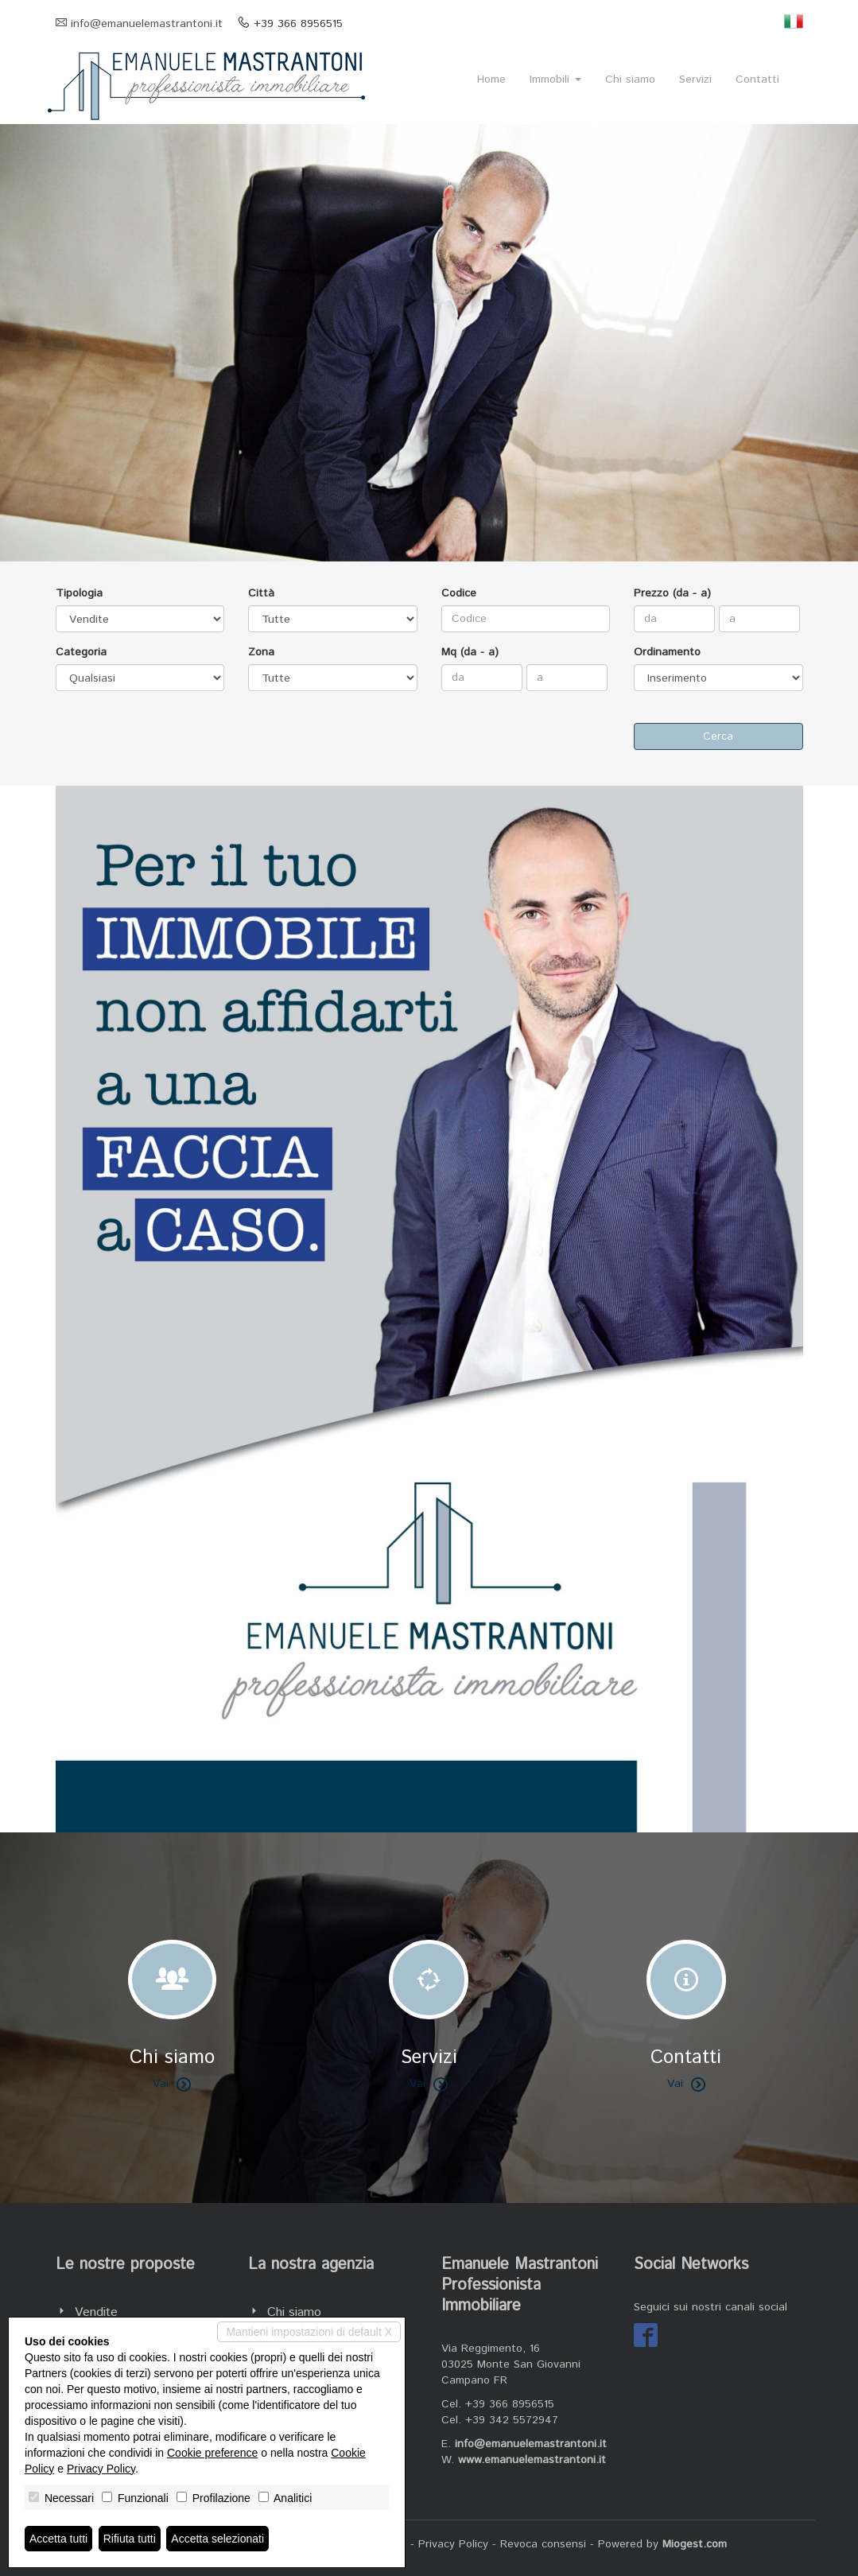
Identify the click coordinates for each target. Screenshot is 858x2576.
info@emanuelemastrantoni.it (147, 24)
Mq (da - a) (470, 652)
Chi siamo (630, 79)
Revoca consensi (543, 2544)
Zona (261, 652)
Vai (172, 2084)
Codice (458, 593)
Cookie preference (212, 2452)
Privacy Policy (453, 2544)
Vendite (96, 2312)
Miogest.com (694, 2544)
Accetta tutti (58, 2538)
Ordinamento (667, 652)
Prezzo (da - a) (672, 593)
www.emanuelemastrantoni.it (532, 2460)
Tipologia (79, 593)
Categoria (81, 652)
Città (261, 593)
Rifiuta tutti (129, 2538)
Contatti (757, 79)
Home (491, 79)
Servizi (695, 79)
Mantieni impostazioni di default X (309, 2331)
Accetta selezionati (217, 2538)
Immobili (555, 79)
